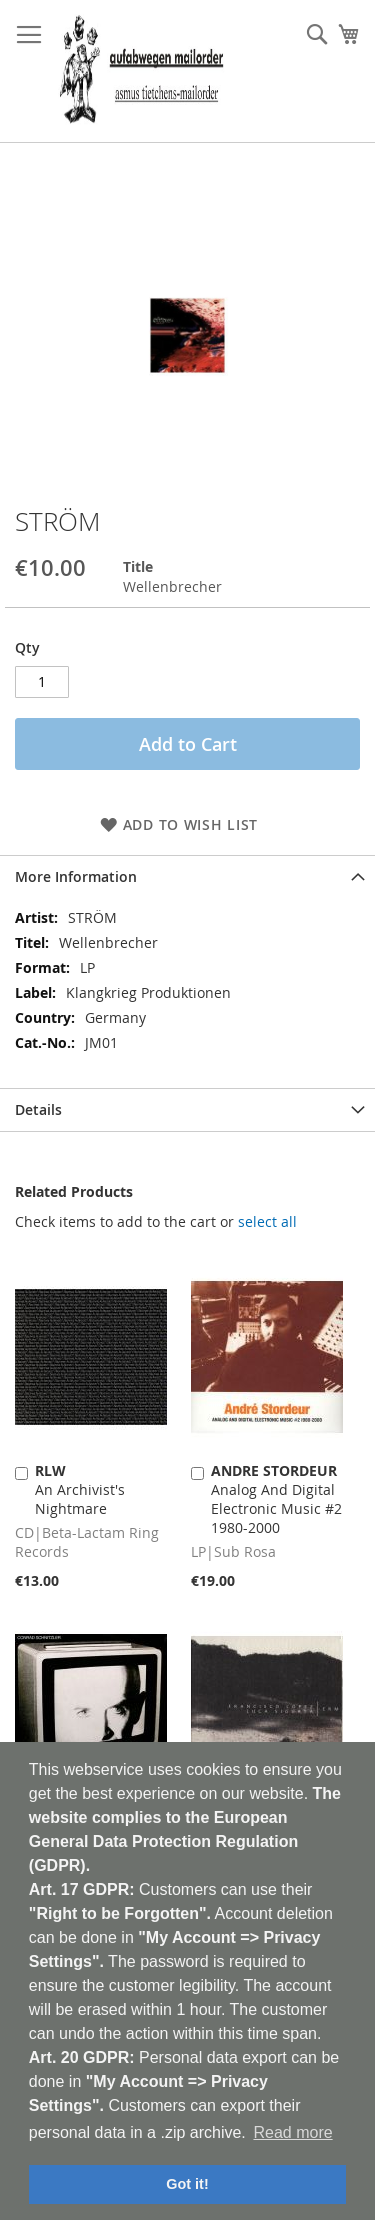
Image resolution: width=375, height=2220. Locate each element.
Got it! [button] (187, 2184)
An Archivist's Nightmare (80, 1489)
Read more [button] (292, 2132)
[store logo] (141, 71)
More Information (76, 876)
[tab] (187, 876)
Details (38, 1109)
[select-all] (267, 1222)
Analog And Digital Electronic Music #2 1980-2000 (276, 1499)
